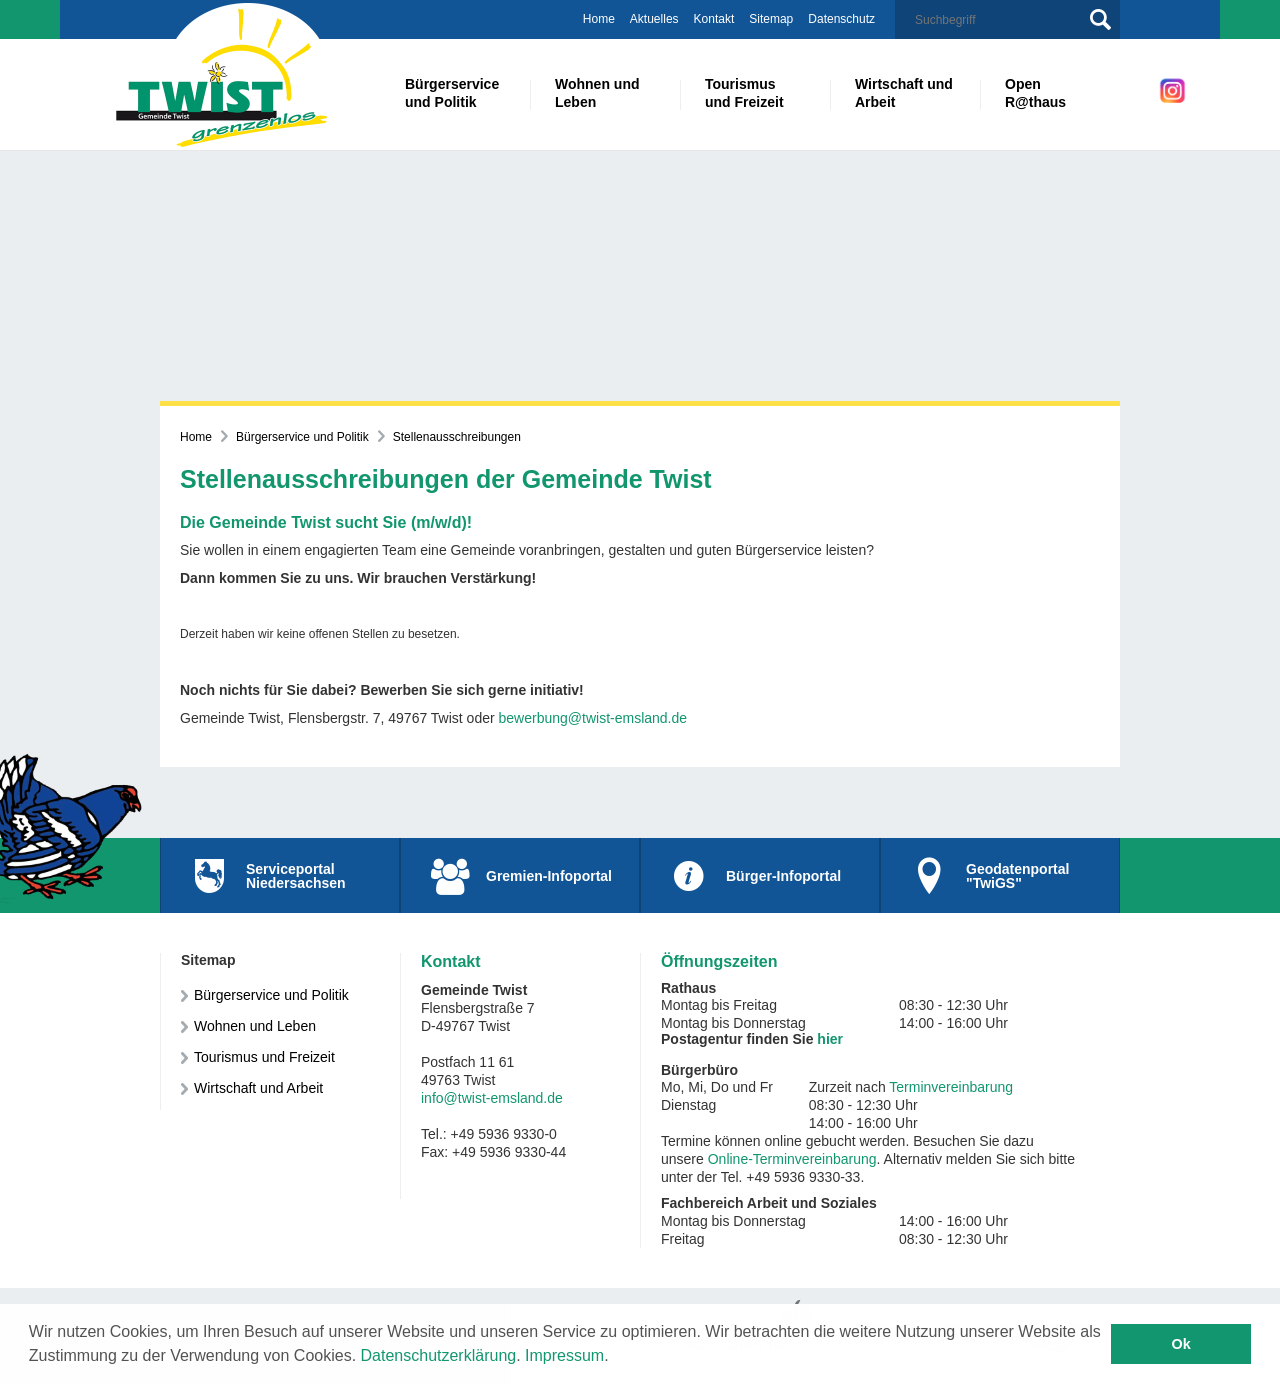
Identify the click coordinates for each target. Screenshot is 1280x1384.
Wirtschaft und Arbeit (258, 1088)
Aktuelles (654, 19)
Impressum (564, 1355)
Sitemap (771, 19)
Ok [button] (1181, 1344)
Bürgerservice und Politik (302, 437)
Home (599, 19)
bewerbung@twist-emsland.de (593, 718)
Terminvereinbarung (951, 1087)
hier (830, 1039)
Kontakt (714, 19)
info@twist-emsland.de (492, 1098)
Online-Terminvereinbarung (792, 1159)
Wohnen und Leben (255, 1026)
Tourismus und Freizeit (264, 1057)
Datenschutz (841, 19)
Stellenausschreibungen (457, 437)
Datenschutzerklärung (439, 1355)
